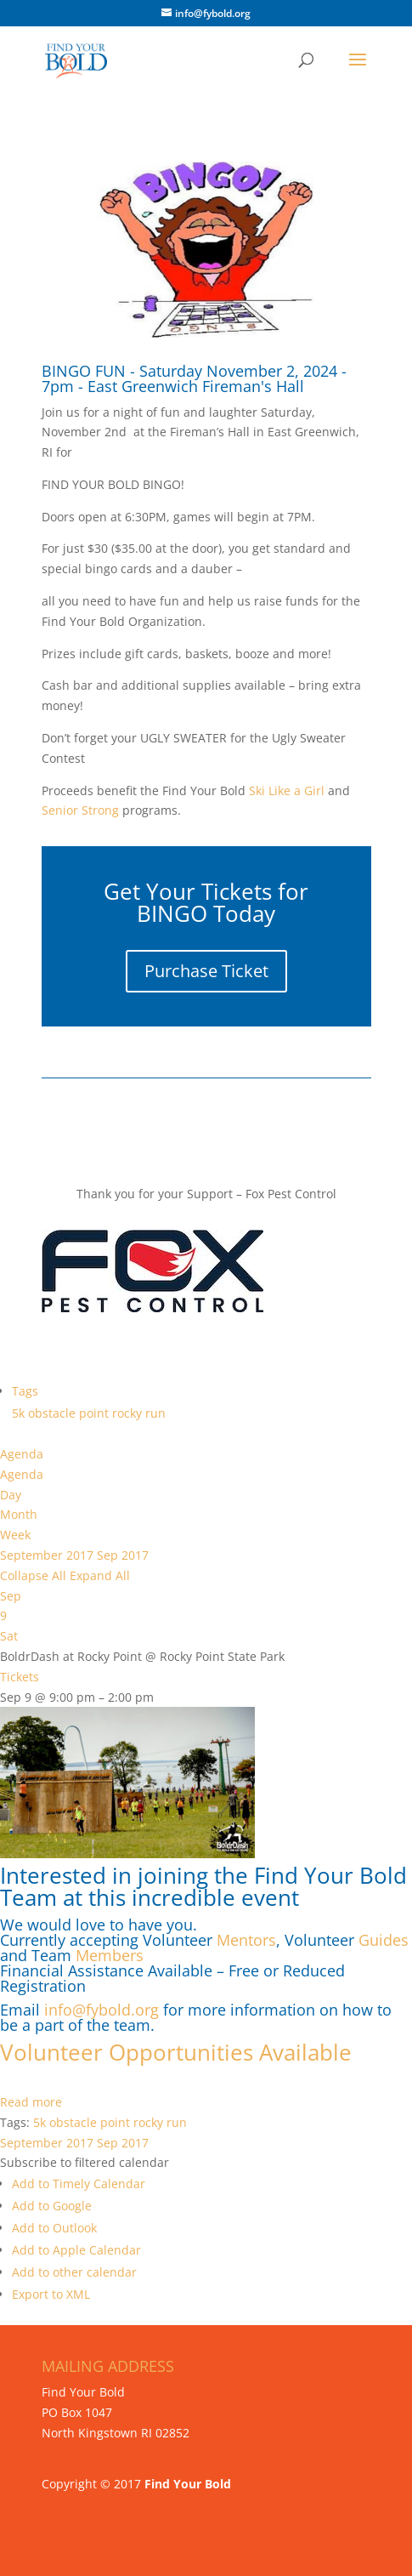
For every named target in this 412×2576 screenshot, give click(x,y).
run (155, 1413)
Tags (25, 1391)
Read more (31, 2102)
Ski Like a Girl (285, 790)
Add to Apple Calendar (76, 2250)
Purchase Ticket (206, 970)
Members (110, 1955)
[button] (84, 2162)
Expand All (100, 1575)
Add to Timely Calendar (78, 2183)
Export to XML (51, 2294)
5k (20, 1413)
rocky (128, 1413)
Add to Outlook (54, 2228)
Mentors (246, 1940)
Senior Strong (80, 810)
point (95, 1413)
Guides (383, 1940)
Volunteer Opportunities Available (179, 2052)
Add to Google (52, 2206)
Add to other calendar (74, 2272)
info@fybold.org (101, 2009)
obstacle (53, 1413)
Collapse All (35, 1575)
